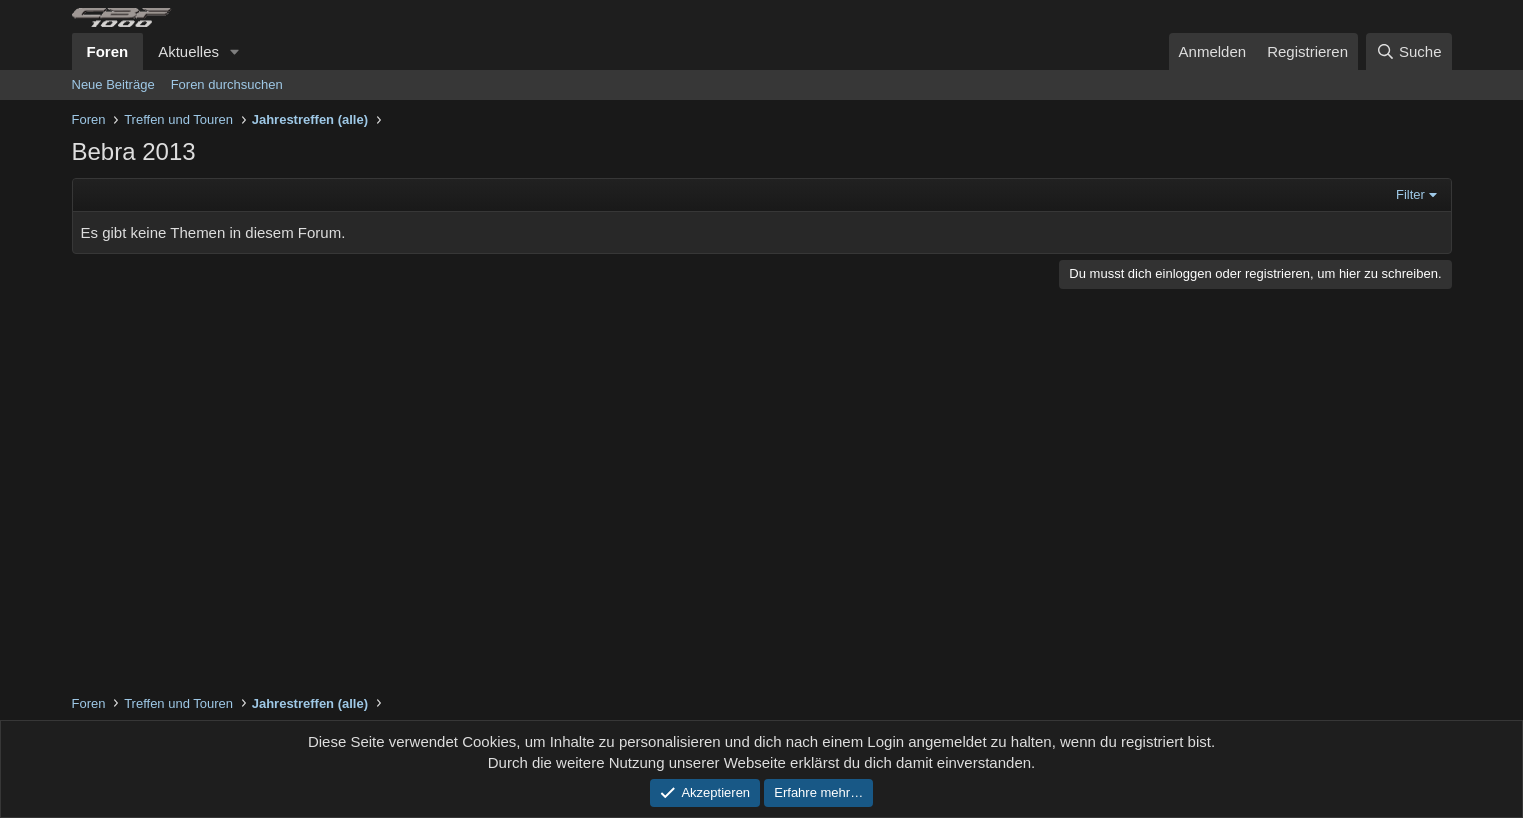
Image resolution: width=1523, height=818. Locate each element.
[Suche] (1409, 51)
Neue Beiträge (113, 84)
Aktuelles (188, 51)
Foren (108, 51)
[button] (235, 51)
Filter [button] (1410, 194)
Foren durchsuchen (227, 84)
